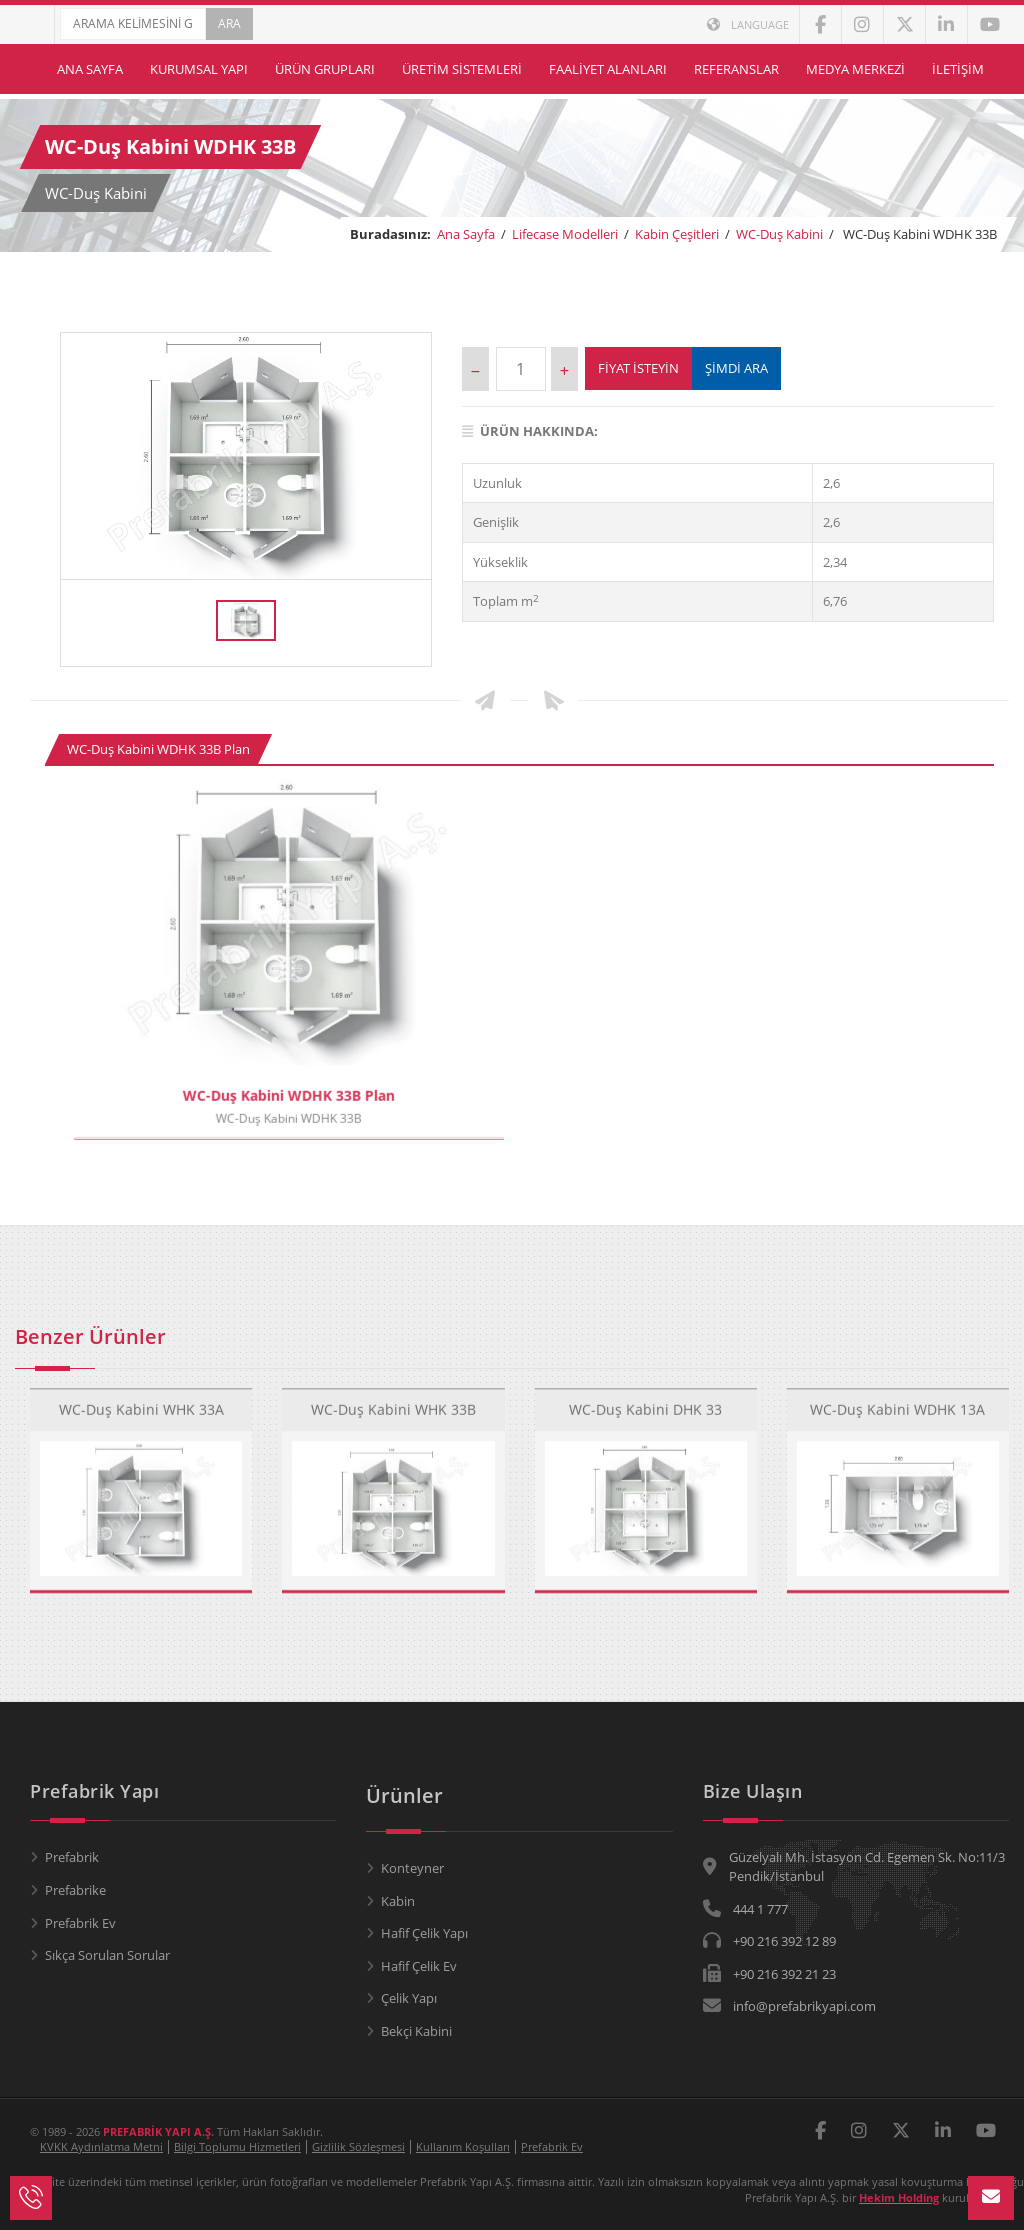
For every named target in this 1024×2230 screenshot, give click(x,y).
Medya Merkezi (855, 69)
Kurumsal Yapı (199, 69)
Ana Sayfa (90, 69)
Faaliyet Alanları (608, 69)
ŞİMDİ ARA (736, 368)
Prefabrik (72, 1857)
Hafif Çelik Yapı (424, 1933)
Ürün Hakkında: (530, 431)
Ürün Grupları (325, 69)
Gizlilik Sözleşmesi (358, 2146)
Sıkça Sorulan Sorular (107, 1955)
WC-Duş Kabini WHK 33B (393, 1391)
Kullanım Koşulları (463, 2146)
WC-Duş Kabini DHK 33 (645, 1391)
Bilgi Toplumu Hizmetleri (237, 2146)
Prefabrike (75, 1890)
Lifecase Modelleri (565, 234)
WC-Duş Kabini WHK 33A (141, 1391)
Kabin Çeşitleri (677, 234)
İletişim (958, 69)
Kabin (398, 1901)
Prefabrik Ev (80, 1923)
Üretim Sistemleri (462, 69)
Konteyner (412, 1868)
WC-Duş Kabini (779, 234)
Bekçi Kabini (416, 2031)
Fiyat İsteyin (638, 368)
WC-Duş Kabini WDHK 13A (897, 1391)
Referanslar (736, 69)
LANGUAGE (748, 24)
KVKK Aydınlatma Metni (101, 2146)
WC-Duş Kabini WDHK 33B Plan (158, 749)
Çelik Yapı (409, 1998)
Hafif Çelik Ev (419, 1966)
